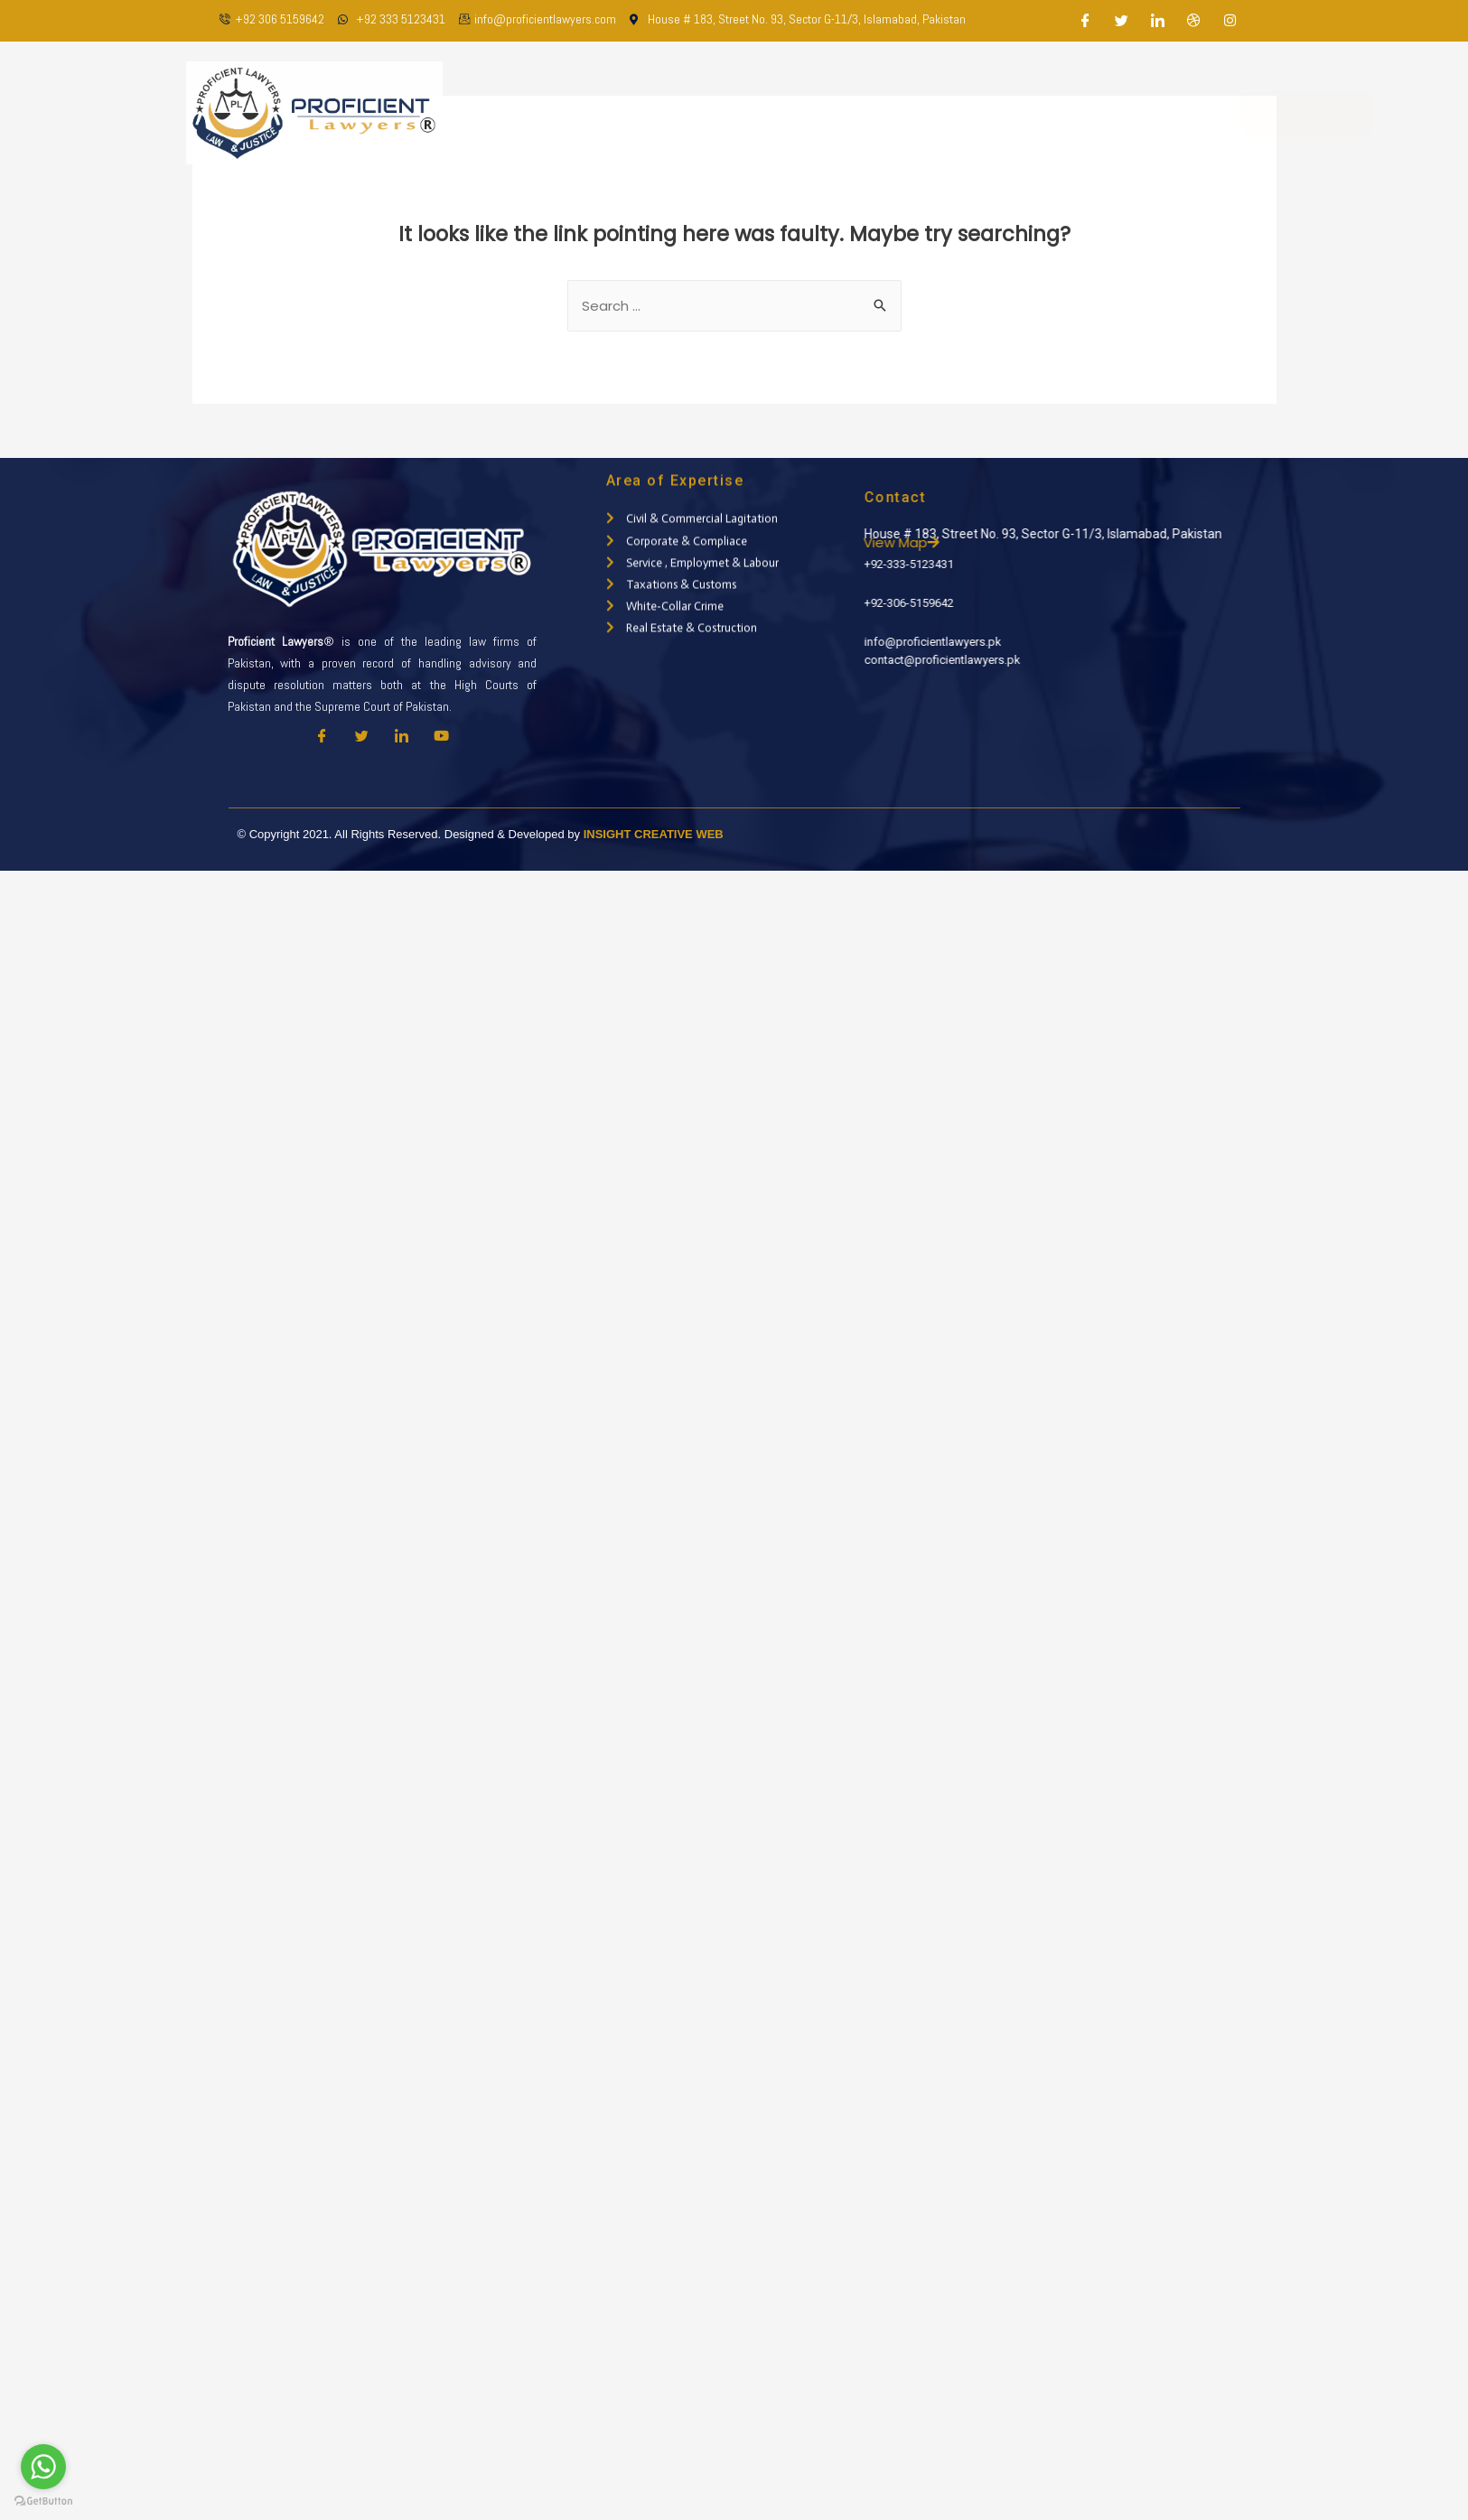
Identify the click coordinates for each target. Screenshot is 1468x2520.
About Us (649, 112)
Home (574, 112)
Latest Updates (972, 112)
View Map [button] (967, 542)
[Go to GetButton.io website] (43, 2501)
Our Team (737, 112)
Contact (1076, 112)
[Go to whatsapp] (43, 2466)
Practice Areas (845, 112)
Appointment (1245, 112)
